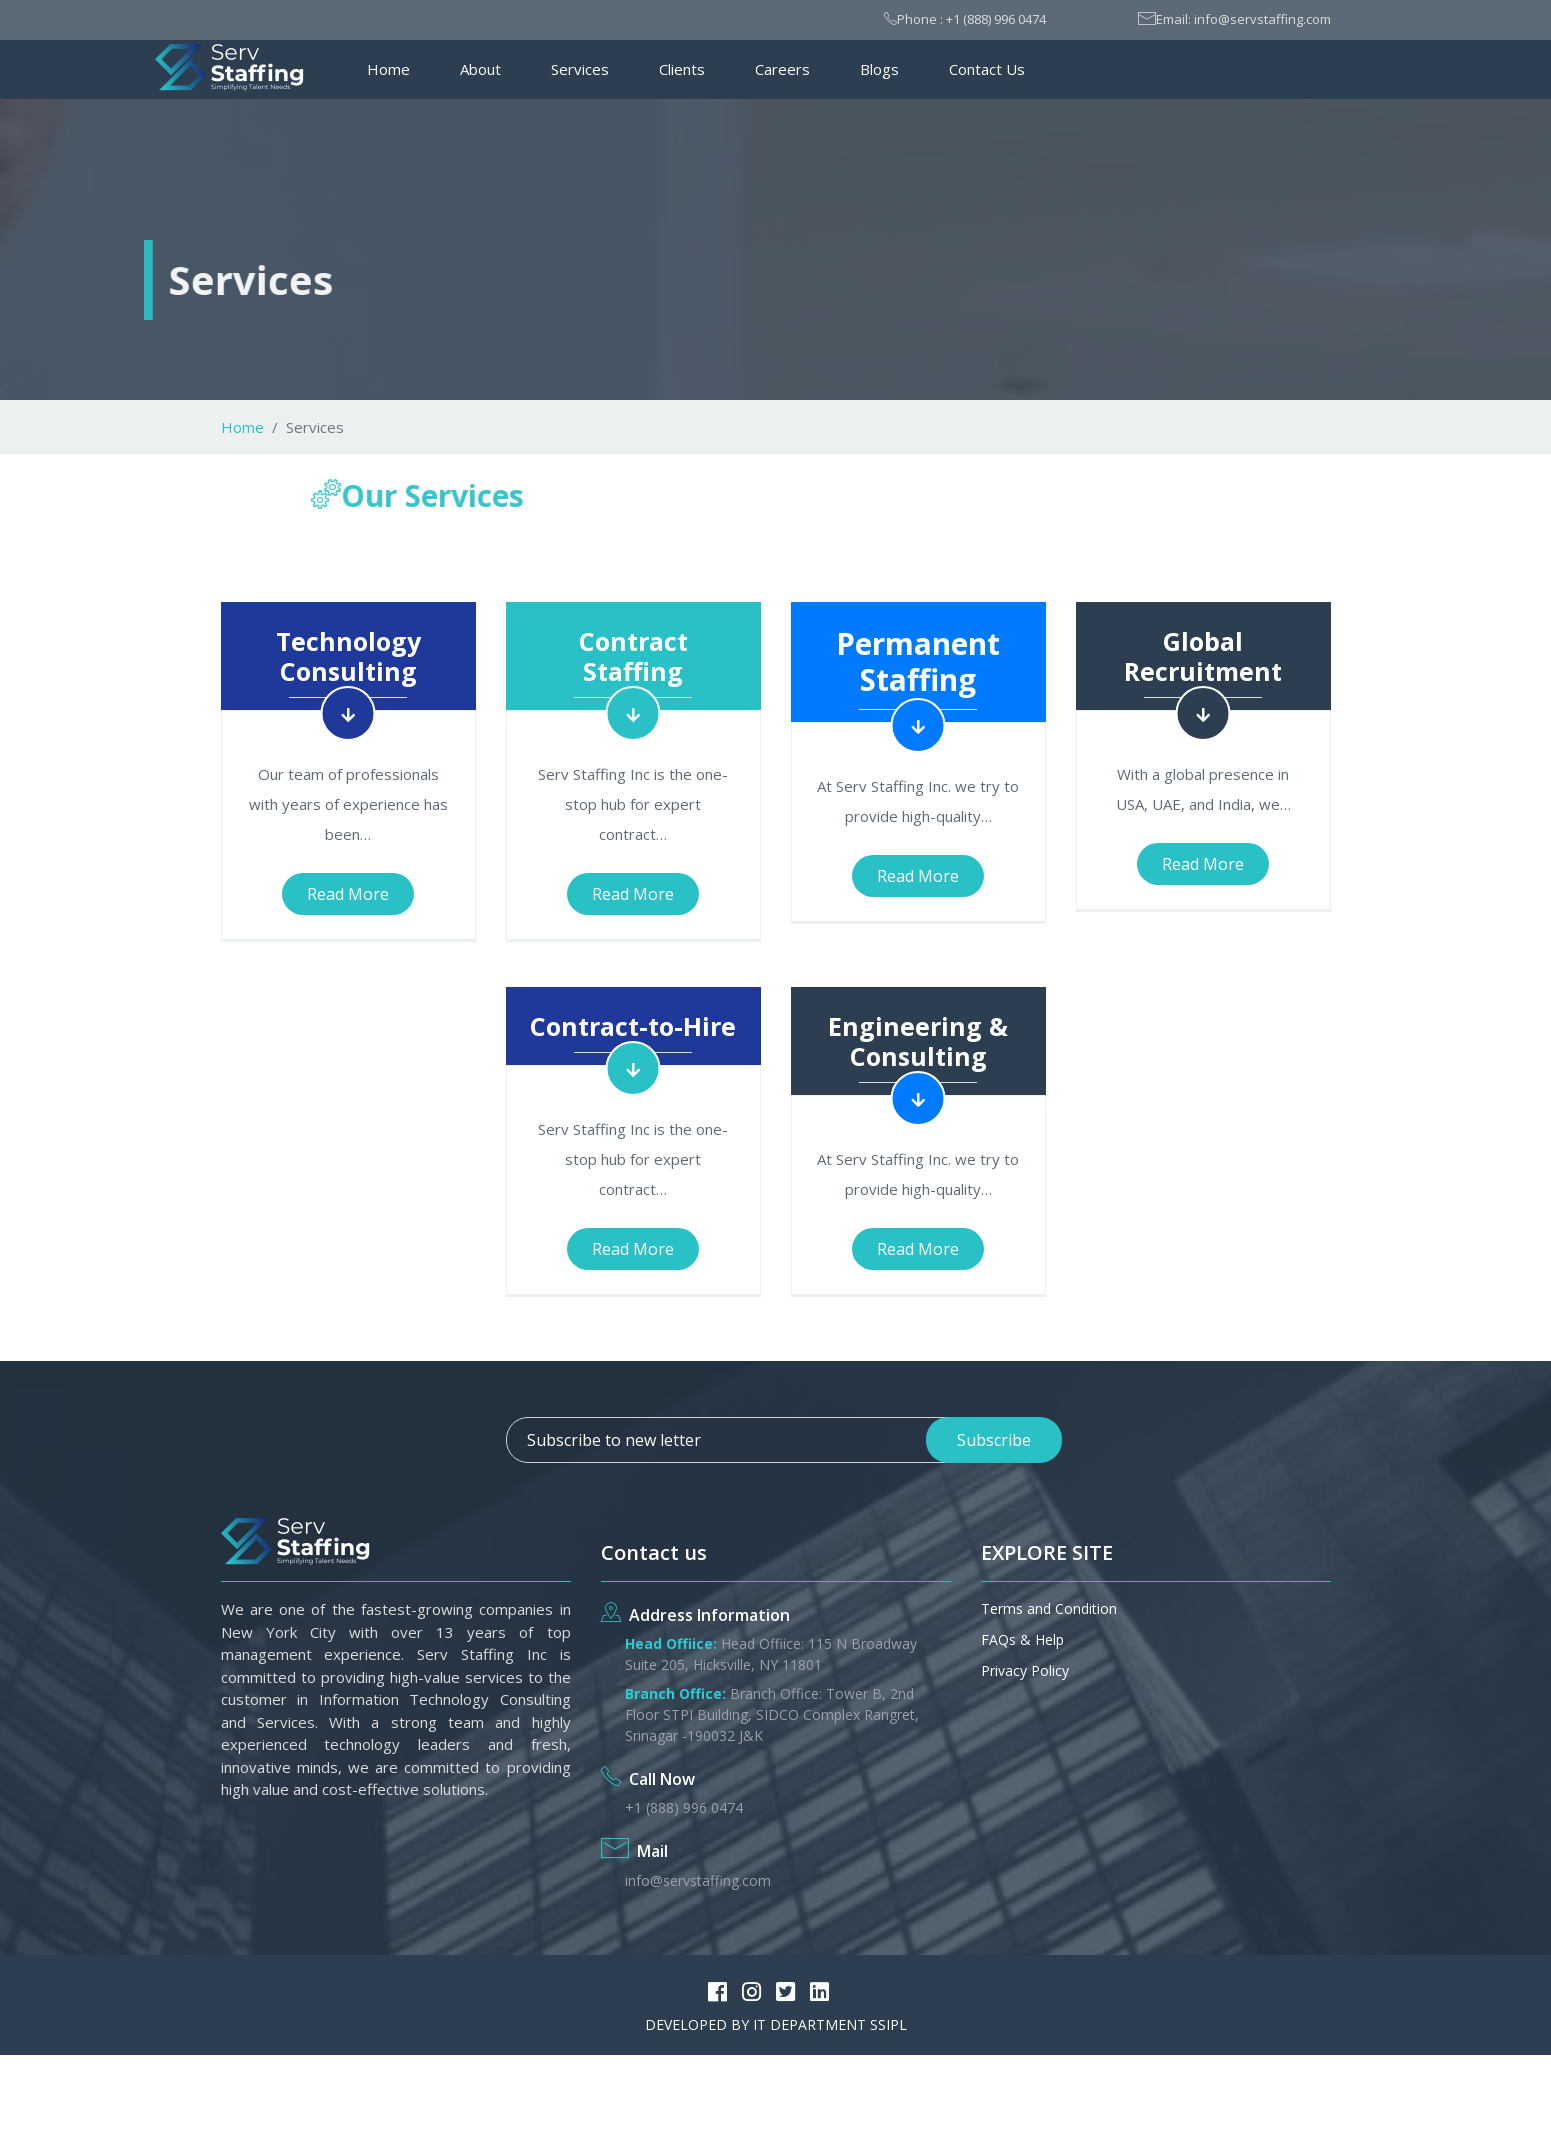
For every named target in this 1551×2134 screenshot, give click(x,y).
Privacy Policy (1025, 1670)
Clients (682, 69)
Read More (348, 894)
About (480, 69)
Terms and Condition (1049, 1608)
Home (388, 69)
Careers (782, 69)
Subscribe (994, 1440)
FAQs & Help (1022, 1639)
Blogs (879, 69)
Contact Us (987, 69)
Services (580, 69)
